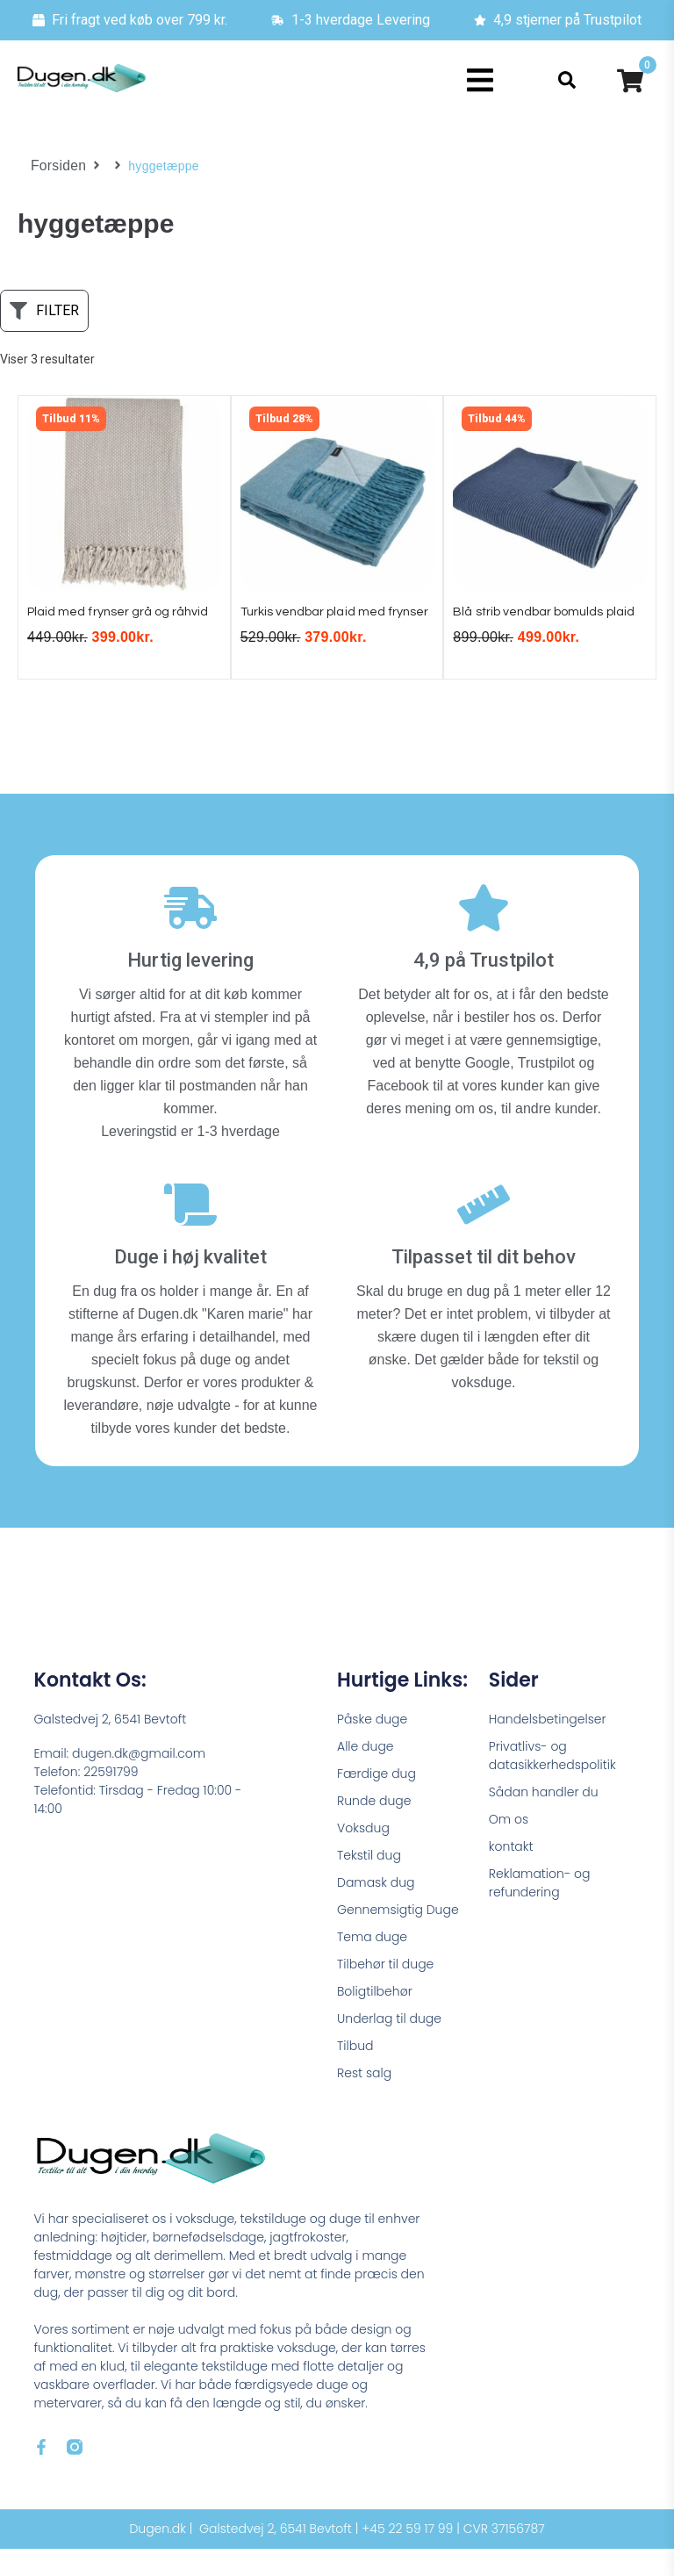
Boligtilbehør (374, 2018)
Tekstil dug (369, 1882)
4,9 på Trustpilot (483, 988)
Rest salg (364, 2100)
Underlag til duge (389, 2045)
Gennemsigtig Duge (398, 1937)
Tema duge (372, 1964)
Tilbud (355, 2073)
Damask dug (376, 1909)
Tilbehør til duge (385, 1991)
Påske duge (372, 1746)
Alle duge (365, 1773)
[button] (480, 80)
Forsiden (56, 166)
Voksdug (363, 1855)
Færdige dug (376, 1801)
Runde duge (374, 1828)
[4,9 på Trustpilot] (483, 936)
